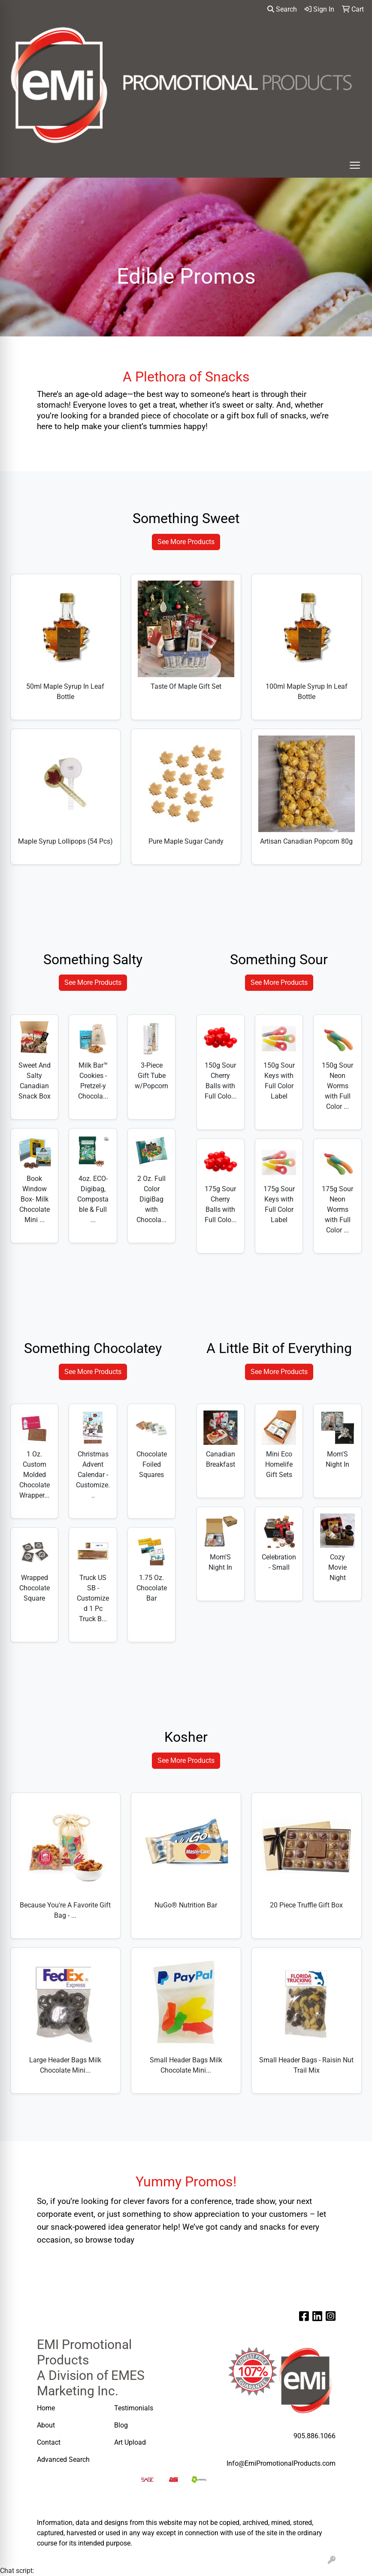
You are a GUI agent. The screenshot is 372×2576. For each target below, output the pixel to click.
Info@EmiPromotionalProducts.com (281, 2463)
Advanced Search (64, 2459)
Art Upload (131, 2442)
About (46, 2425)
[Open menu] (354, 165)
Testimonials (133, 2408)
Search (282, 9)
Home (46, 2408)
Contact (48, 2442)
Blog (121, 2425)
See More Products (186, 542)
